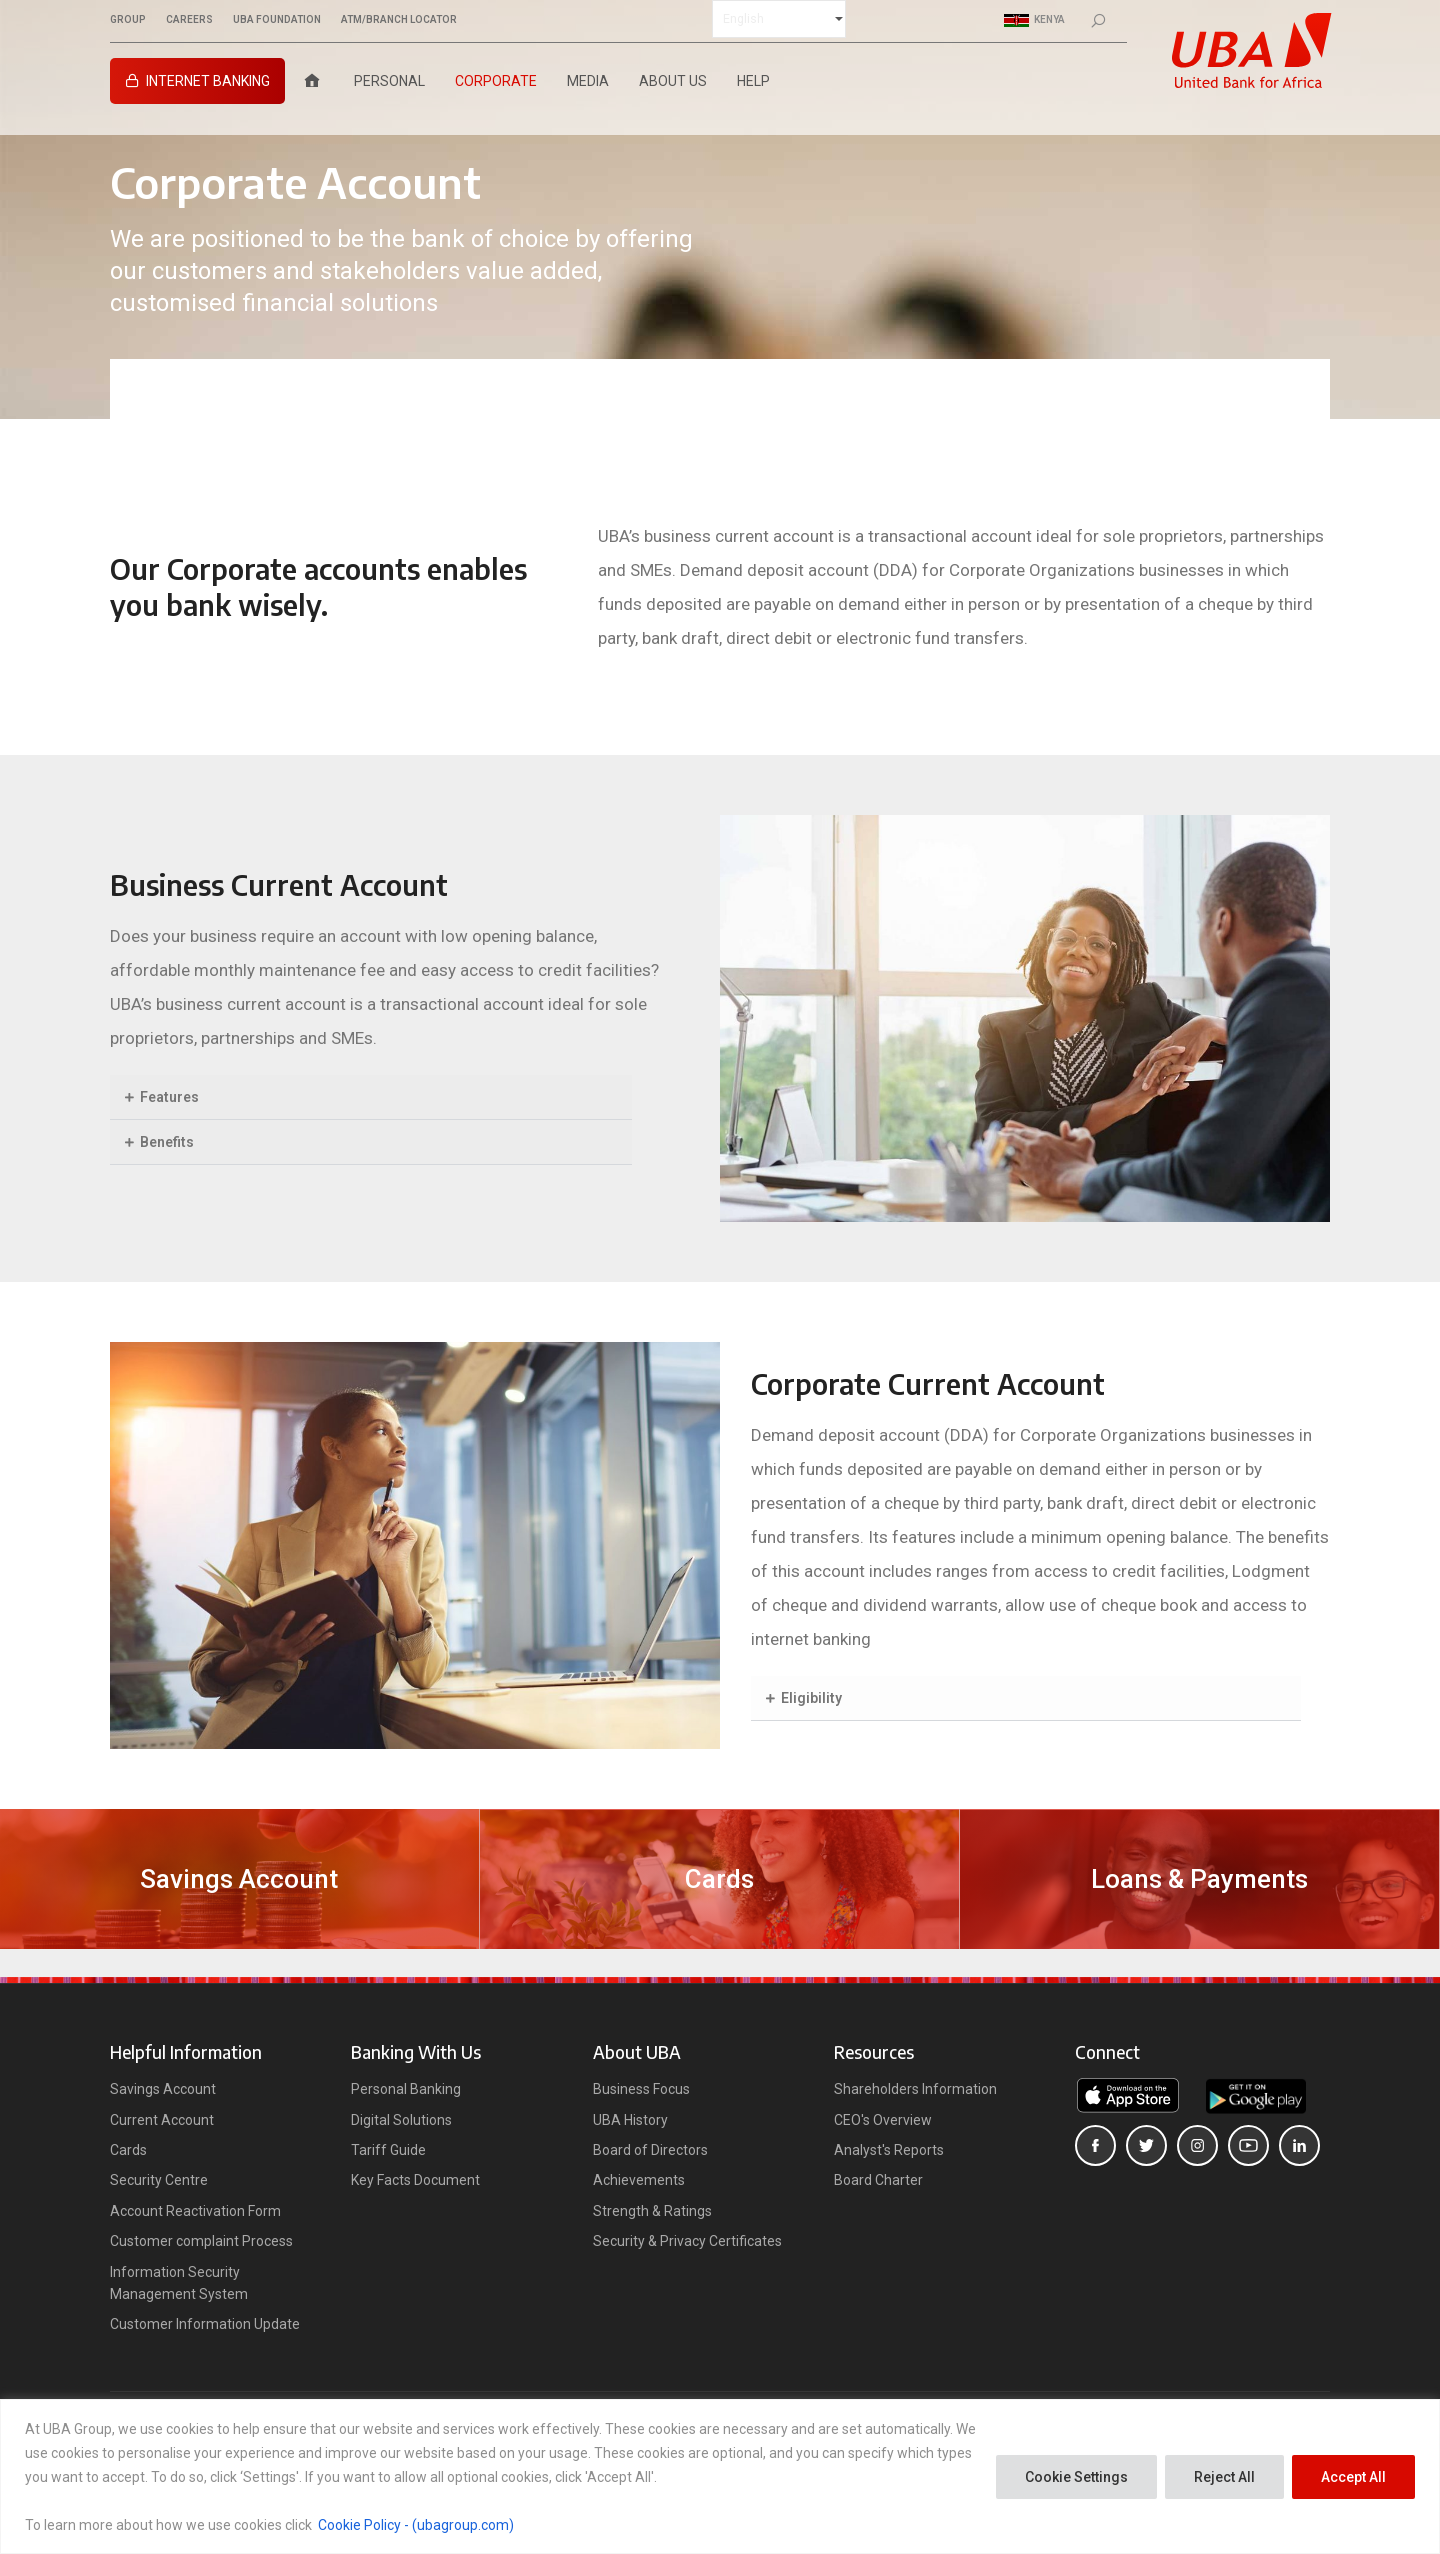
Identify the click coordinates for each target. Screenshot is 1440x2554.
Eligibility (811, 1698)
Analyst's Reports (889, 2150)
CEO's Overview (883, 2120)
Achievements (639, 2180)
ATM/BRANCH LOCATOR (399, 20)
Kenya (1034, 20)
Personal (389, 81)
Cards (719, 1879)
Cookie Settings (1076, 2477)
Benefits (167, 1142)
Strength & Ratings (652, 2211)
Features (169, 1097)
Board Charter (878, 2180)
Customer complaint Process (201, 2241)
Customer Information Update (205, 2324)
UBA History (630, 2120)
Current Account (162, 2120)
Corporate (496, 81)
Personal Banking (406, 2089)
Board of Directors (650, 2150)
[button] (371, 1097)
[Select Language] (779, 19)
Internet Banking (208, 81)
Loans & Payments (1199, 1879)
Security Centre (159, 2180)
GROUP (128, 20)
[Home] (312, 81)
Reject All (1224, 2477)
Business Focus (641, 2089)
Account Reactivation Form (195, 2211)
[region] (720, 2476)
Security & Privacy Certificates (687, 2241)
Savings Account (239, 1879)
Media (588, 81)
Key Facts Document (415, 2180)
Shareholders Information (915, 2089)
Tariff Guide (388, 2150)
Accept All (1353, 2477)
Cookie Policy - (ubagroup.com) (416, 2525)
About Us (673, 81)
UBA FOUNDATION (277, 20)
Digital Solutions (401, 2120)
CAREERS (189, 20)
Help (753, 81)
